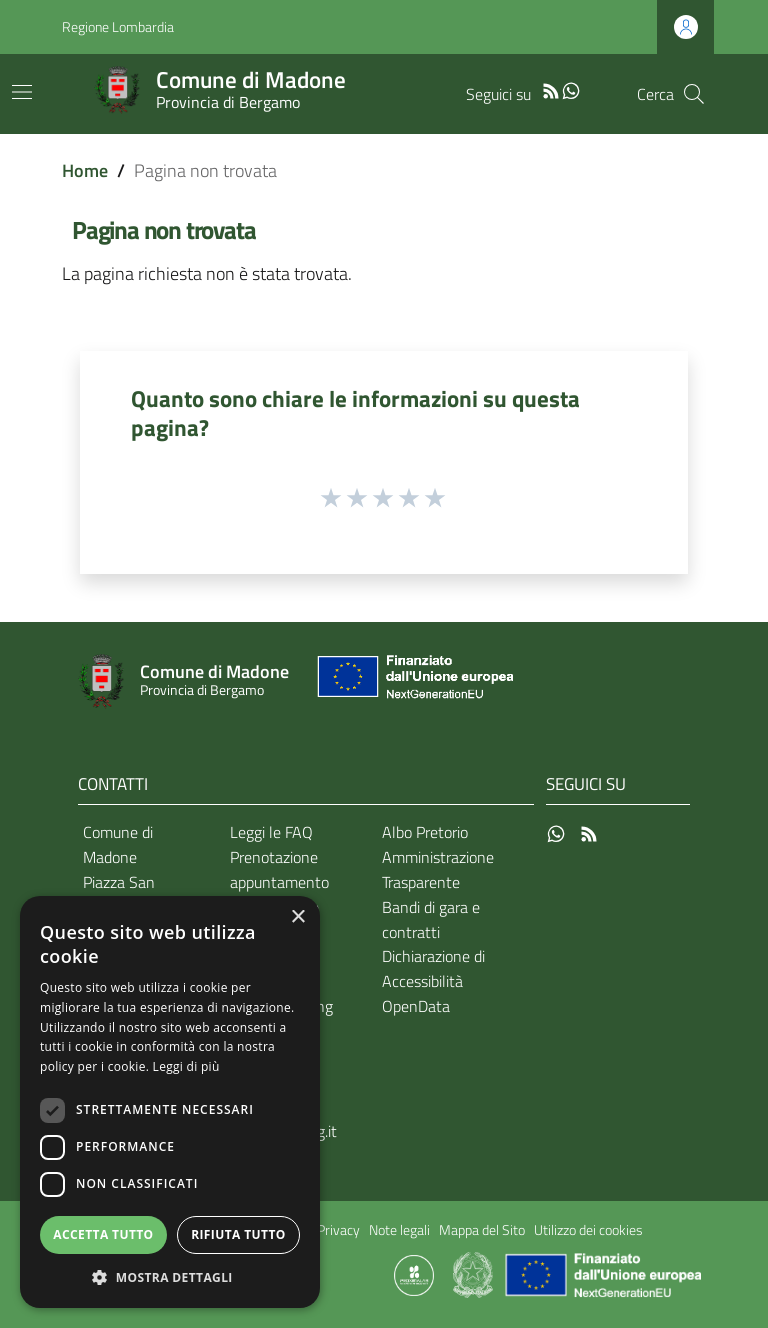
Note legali (399, 1230)
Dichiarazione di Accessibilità (433, 968)
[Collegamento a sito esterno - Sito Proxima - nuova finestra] (414, 1274)
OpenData (416, 1006)
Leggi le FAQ (271, 832)
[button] (170, 1277)
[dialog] (170, 1102)
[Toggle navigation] (22, 92)
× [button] (297, 917)
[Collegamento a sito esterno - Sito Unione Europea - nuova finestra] (413, 681)
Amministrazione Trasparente (438, 869)
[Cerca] (694, 94)
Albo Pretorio (425, 832)
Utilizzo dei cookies (588, 1230)
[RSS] (551, 89)
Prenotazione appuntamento (279, 869)
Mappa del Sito (482, 1230)
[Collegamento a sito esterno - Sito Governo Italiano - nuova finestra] (474, 1274)
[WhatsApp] (571, 89)
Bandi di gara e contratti (431, 919)
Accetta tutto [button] (103, 1234)
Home (85, 170)
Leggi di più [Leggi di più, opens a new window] (186, 1066)
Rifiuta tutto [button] (238, 1234)
